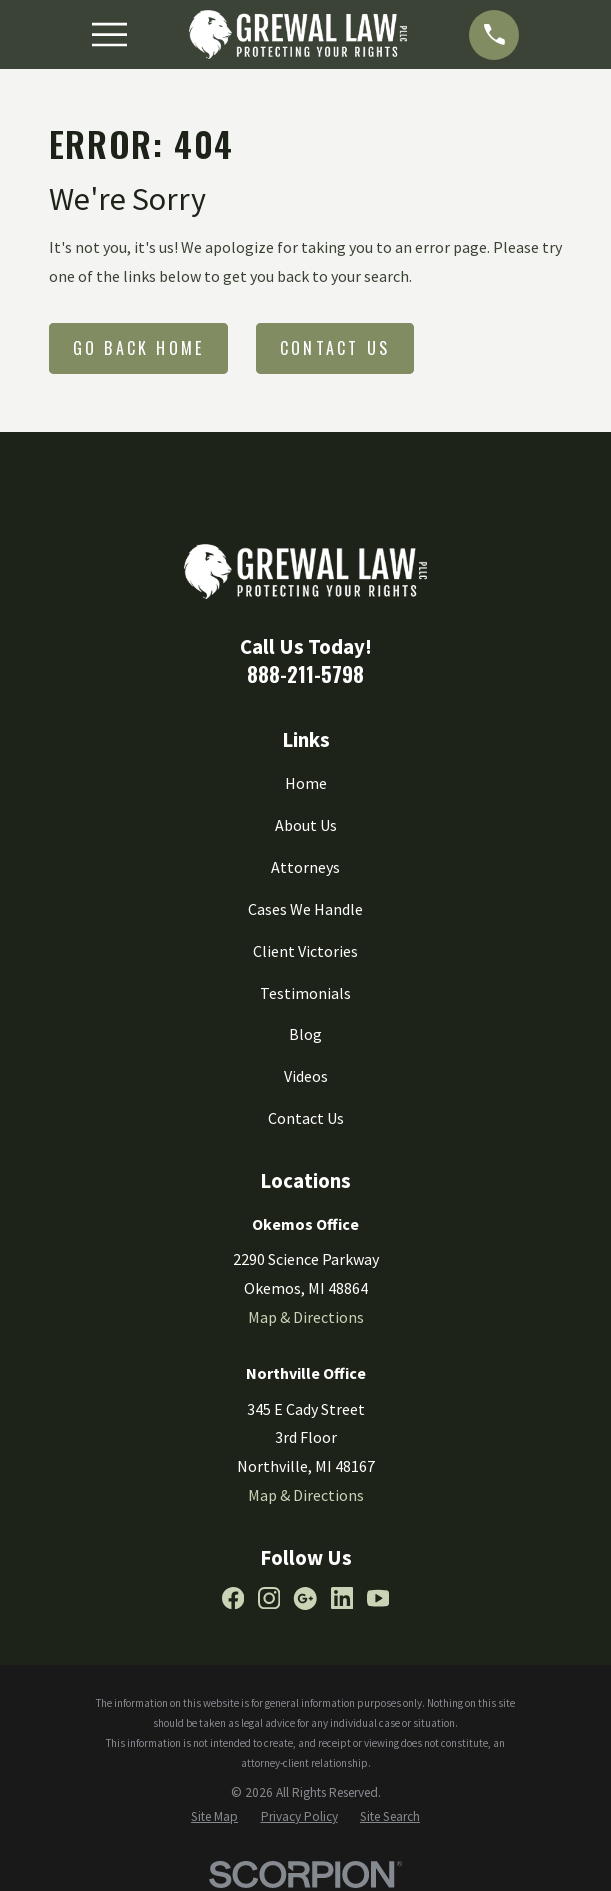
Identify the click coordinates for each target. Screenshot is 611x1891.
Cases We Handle (305, 909)
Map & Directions (306, 1317)
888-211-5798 (305, 674)
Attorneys (305, 867)
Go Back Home (138, 348)
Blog (305, 1034)
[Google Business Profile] (305, 1598)
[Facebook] (233, 1598)
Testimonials (305, 993)
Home (306, 783)
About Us (306, 825)
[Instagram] (269, 1598)
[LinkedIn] (342, 1598)
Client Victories (305, 951)
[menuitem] (214, 1817)
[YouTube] (378, 1598)
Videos (306, 1076)
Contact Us (335, 348)
